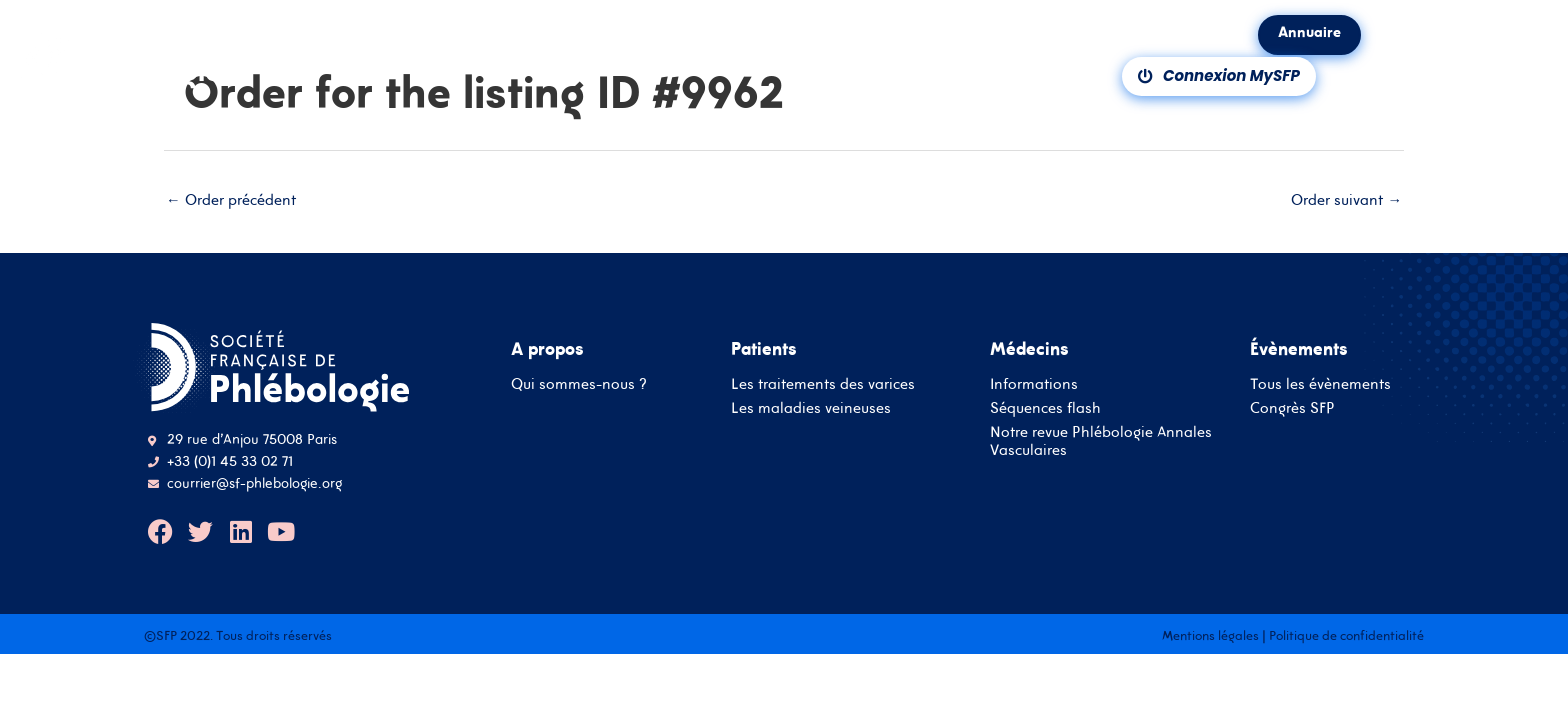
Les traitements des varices (823, 384)
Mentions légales (1210, 636)
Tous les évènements (1320, 384)
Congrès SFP (1292, 408)
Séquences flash (1045, 408)
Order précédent (231, 200)
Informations (1034, 384)
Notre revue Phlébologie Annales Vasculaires (1101, 441)
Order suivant (1346, 200)
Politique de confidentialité (1346, 636)
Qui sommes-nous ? (579, 384)
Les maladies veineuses (811, 408)
